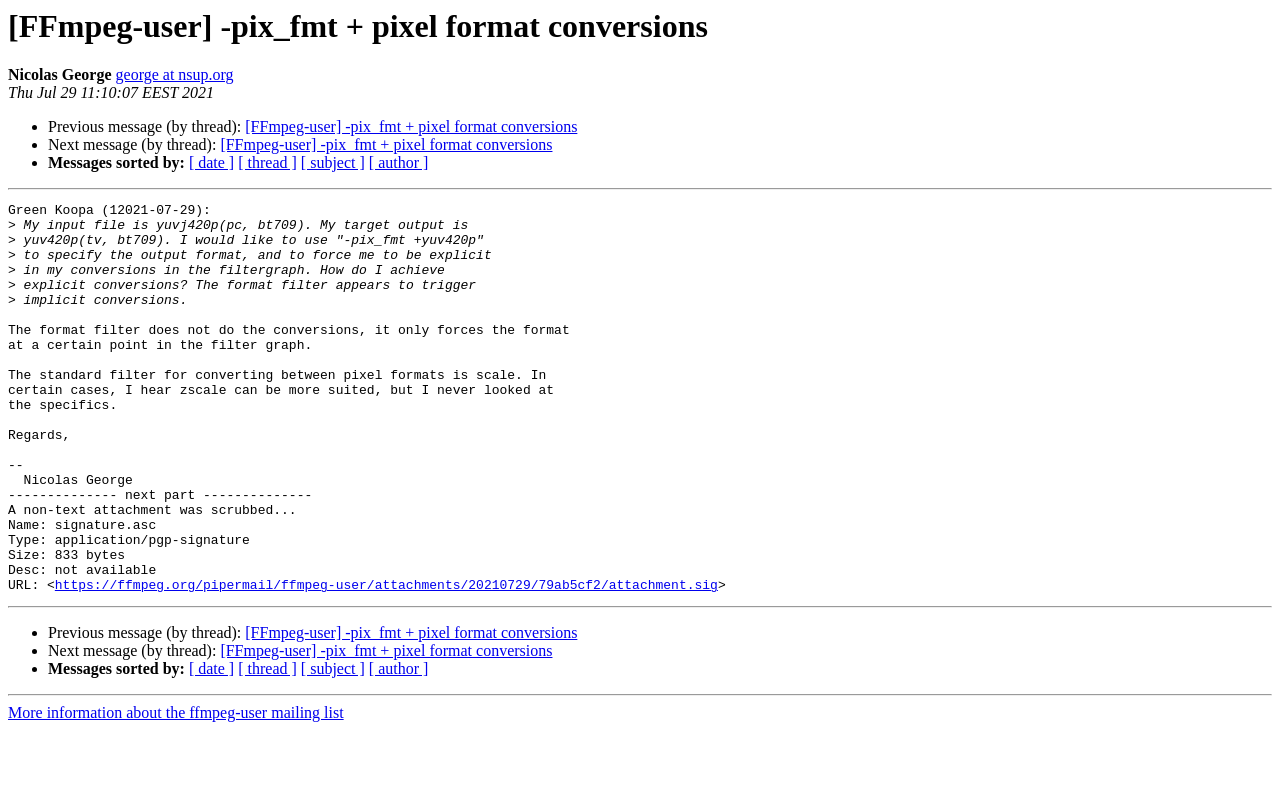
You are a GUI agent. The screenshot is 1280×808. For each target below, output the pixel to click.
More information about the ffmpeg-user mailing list (176, 790)
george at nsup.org (175, 74)
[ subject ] (333, 162)
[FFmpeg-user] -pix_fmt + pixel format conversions (411, 126)
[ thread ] (267, 162)
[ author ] (399, 162)
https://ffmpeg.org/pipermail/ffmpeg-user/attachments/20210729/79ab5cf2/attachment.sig (386, 662)
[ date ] (211, 162)
